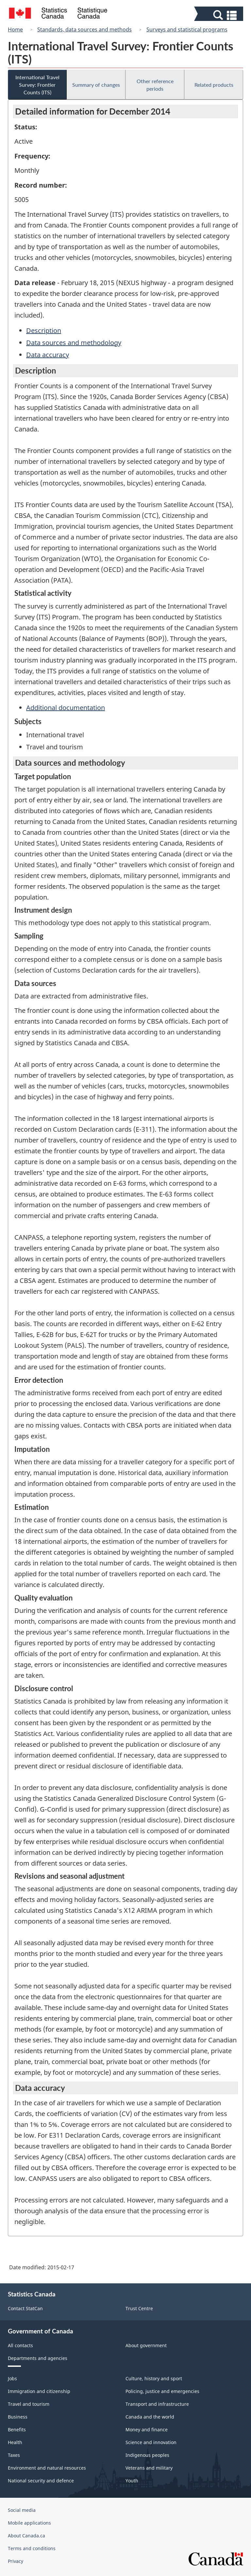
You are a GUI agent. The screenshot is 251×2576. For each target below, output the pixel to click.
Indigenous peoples (147, 2455)
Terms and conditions (32, 2548)
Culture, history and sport (154, 2378)
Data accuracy (47, 354)
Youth (132, 2480)
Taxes (14, 2455)
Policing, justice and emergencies (162, 2391)
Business (17, 2417)
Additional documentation (65, 707)
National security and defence (41, 2480)
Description (43, 330)
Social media (22, 2510)
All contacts (20, 2345)
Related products (213, 85)
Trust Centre (139, 2308)
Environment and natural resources (47, 2468)
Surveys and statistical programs (186, 29)
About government (146, 2345)
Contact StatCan (25, 2308)
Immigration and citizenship (39, 2391)
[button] (219, 15)
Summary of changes (96, 85)
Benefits (17, 2429)
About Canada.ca (26, 2535)
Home (15, 29)
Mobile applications (29, 2523)
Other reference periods (155, 85)
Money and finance (147, 2429)
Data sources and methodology (73, 342)
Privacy (15, 2561)
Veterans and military (149, 2468)
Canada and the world (150, 2417)
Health (15, 2442)
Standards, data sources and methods (84, 29)
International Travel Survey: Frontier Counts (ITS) (37, 84)
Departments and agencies (37, 2358)
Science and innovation (151, 2442)
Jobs (12, 2378)
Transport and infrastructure (157, 2404)
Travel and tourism (28, 2404)
